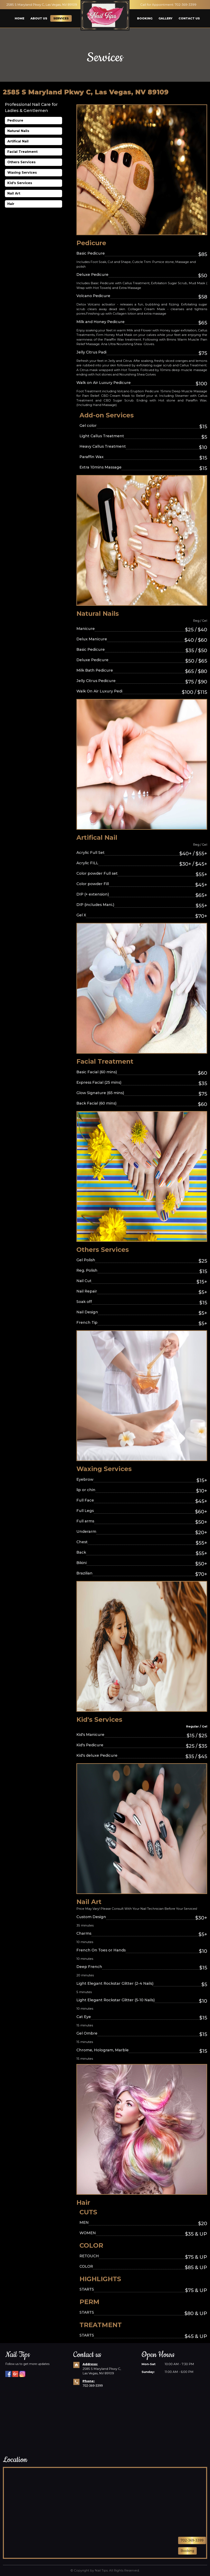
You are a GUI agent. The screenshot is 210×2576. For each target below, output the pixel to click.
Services (61, 18)
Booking (144, 18)
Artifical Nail (18, 141)
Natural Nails (18, 131)
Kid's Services (19, 183)
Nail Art (13, 193)
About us (38, 18)
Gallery (165, 18)
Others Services (21, 162)
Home (19, 18)
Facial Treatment (22, 152)
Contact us (189, 18)
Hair (10, 204)
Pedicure (15, 120)
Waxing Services (22, 172)
